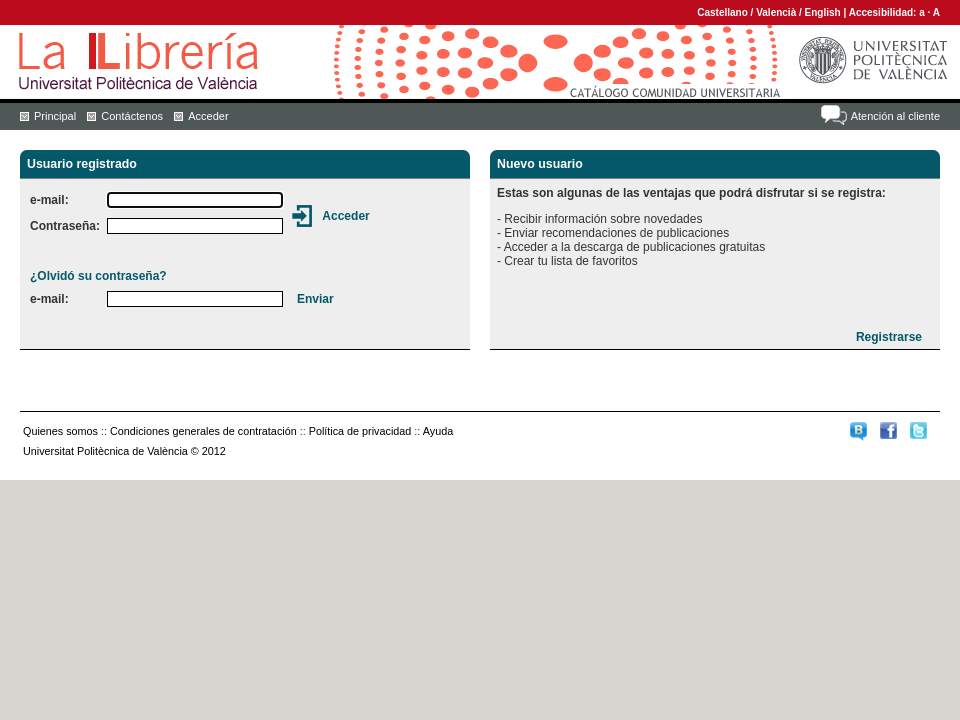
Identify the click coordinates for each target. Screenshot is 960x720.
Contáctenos (132, 116)
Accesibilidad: (884, 12)
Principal (55, 116)
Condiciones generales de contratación (203, 431)
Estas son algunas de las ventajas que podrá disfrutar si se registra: (691, 193)
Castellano (722, 12)
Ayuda (438, 431)
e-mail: (49, 200)
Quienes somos (60, 431)
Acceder (208, 116)
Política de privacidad (360, 431)
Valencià (776, 12)
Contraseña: (65, 226)
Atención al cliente (895, 116)
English (823, 12)
